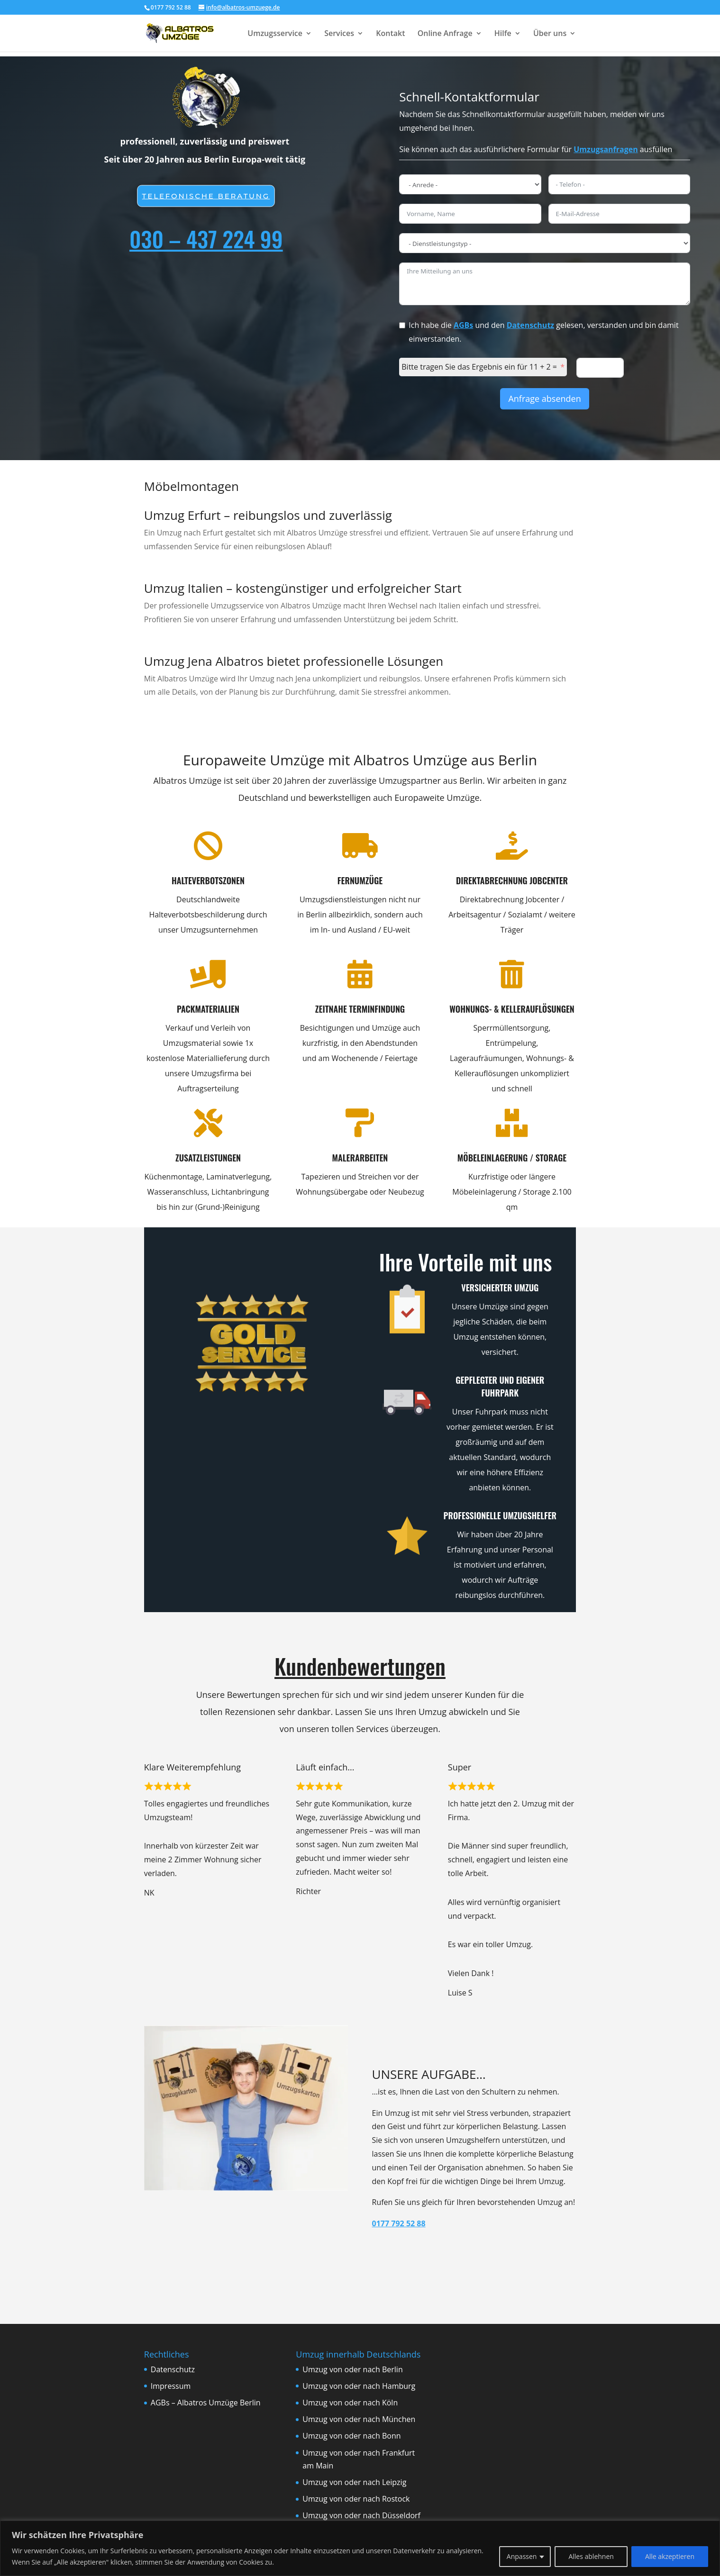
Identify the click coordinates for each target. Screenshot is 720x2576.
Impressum (171, 2386)
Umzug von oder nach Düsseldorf (361, 2515)
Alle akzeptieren (669, 2556)
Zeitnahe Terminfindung (338, 1009)
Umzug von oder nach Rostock (356, 2499)
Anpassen (522, 2556)
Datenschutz (530, 325)
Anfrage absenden (544, 398)
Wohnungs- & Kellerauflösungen (487, 1009)
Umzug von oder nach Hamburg (358, 2386)
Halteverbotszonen (182, 880)
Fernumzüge (338, 880)
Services (339, 34)
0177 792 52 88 (399, 2223)
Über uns (549, 34)
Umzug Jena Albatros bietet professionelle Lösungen (293, 661)
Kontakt (390, 34)
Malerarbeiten (335, 1158)
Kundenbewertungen (360, 1666)
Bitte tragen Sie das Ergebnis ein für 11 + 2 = (479, 367)
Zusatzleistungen (186, 1158)
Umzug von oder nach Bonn (351, 2436)
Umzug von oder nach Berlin (352, 2369)
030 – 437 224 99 (206, 238)
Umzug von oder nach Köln (350, 2402)
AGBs (463, 325)
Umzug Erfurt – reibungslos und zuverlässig (268, 515)
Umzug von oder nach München (358, 2419)
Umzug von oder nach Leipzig (354, 2482)
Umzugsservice (274, 34)
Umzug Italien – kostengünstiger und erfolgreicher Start (303, 588)
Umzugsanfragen (606, 149)
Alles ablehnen (590, 2556)
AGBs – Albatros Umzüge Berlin (206, 2402)
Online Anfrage (445, 34)
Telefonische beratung (206, 195)
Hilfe (502, 34)
